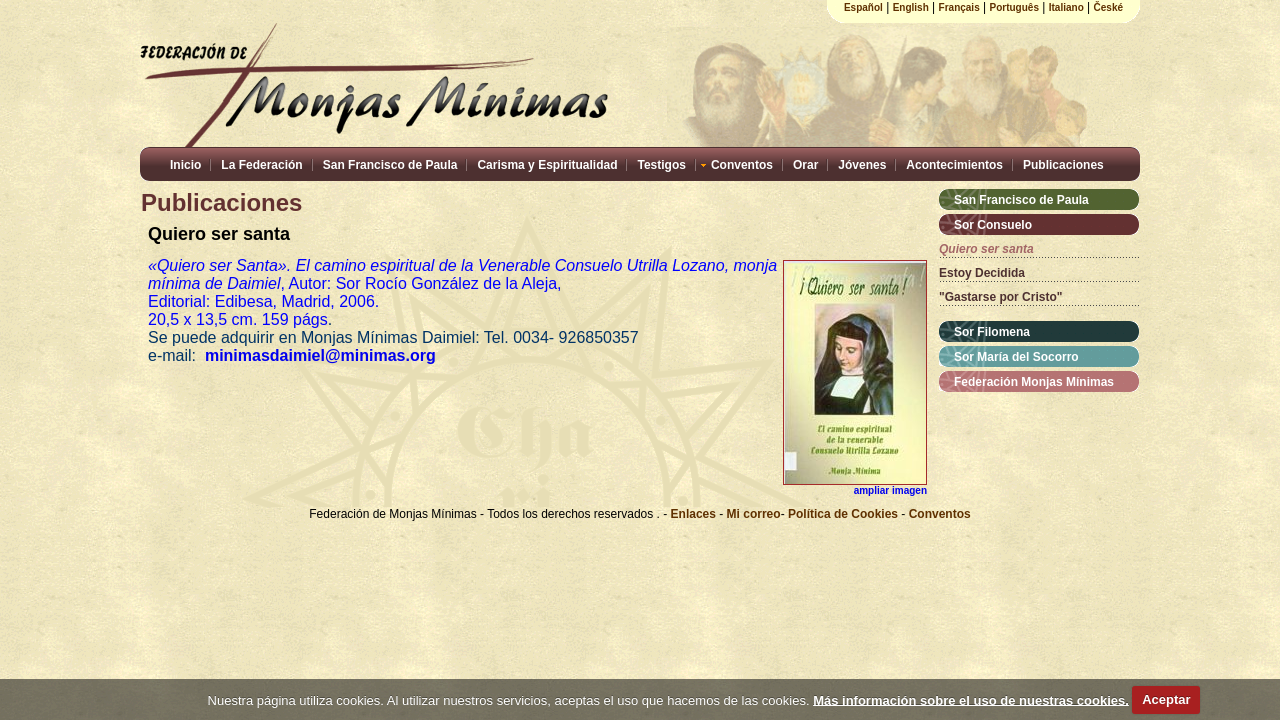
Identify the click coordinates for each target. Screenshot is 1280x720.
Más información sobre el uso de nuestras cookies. (971, 699)
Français (959, 7)
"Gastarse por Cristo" (1000, 297)
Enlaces (695, 514)
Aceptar (1166, 699)
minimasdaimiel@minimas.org (327, 355)
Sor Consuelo (993, 225)
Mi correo (754, 514)
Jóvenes (862, 165)
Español (863, 7)
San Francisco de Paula (390, 165)
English (911, 7)
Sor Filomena (992, 332)
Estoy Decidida (982, 273)
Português (1014, 7)
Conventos (742, 165)
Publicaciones (1063, 165)
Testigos (661, 165)
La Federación (261, 165)
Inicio (185, 165)
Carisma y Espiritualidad (547, 165)
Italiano (1066, 7)
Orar (805, 165)
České (1108, 7)
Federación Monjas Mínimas (1034, 382)
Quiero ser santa (986, 249)
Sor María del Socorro (1016, 357)
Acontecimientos (954, 165)
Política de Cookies (843, 514)
